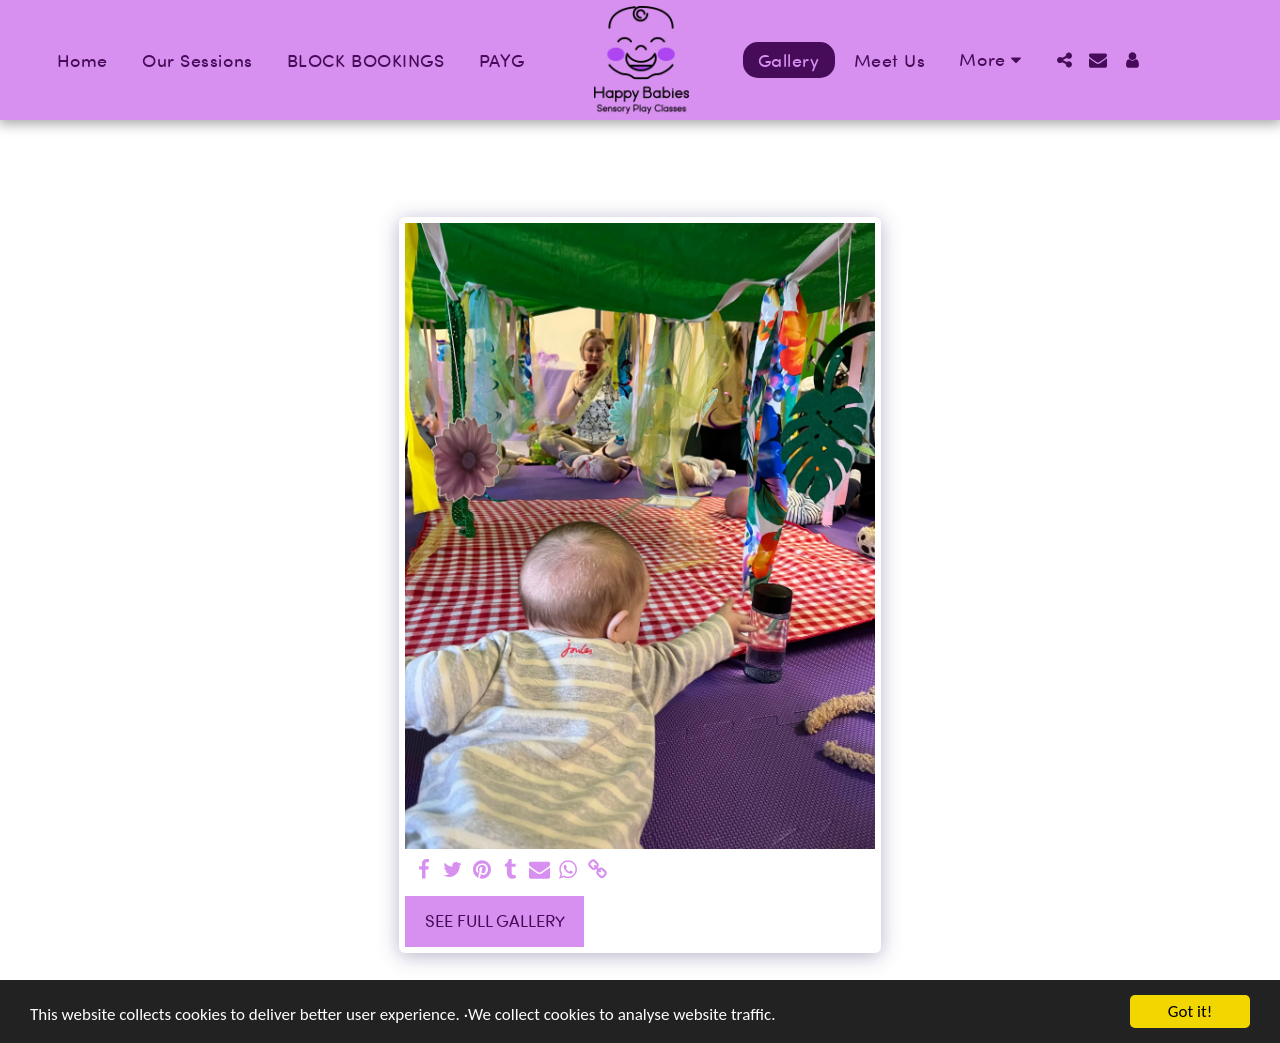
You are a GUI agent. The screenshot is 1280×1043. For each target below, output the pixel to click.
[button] (1064, 60)
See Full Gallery (495, 920)
